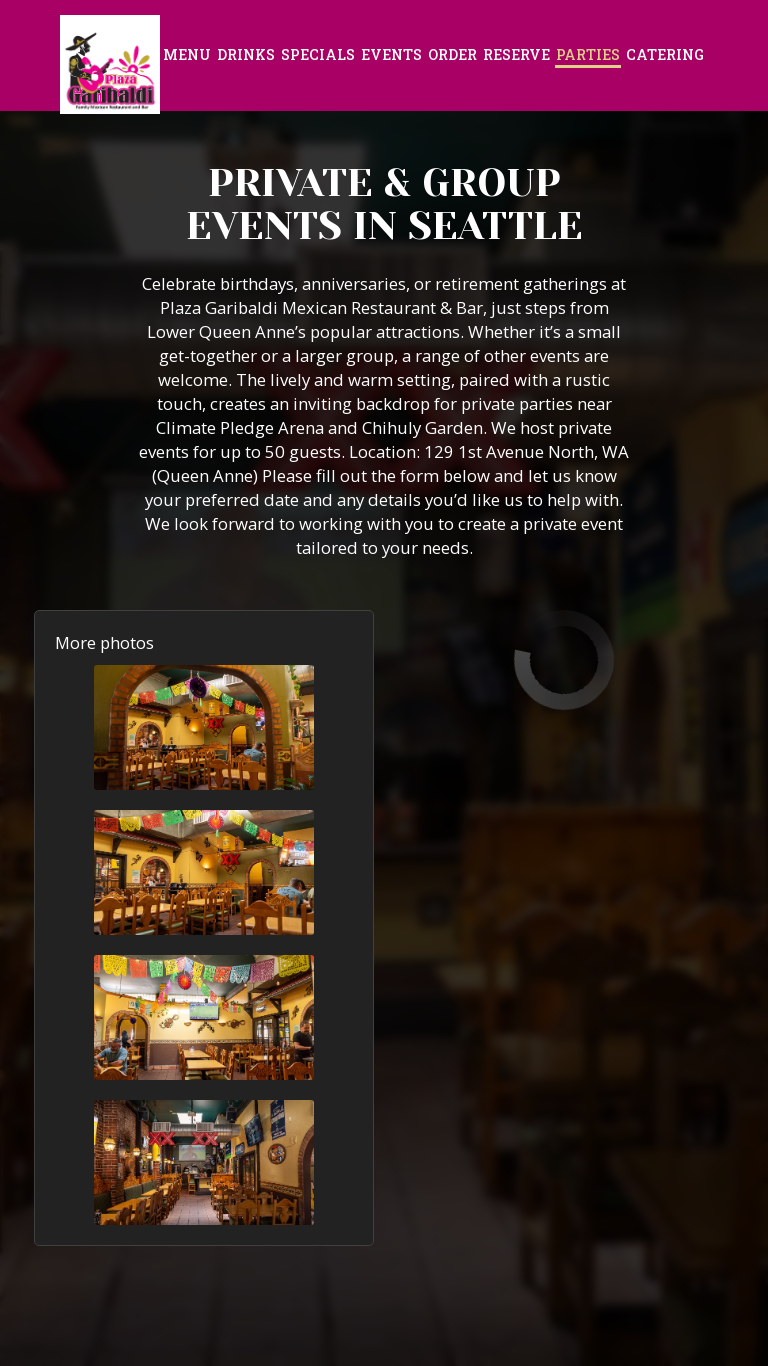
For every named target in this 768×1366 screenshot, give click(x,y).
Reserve (516, 54)
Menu (187, 54)
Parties (588, 54)
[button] (204, 727)
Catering (665, 54)
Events (391, 54)
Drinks (246, 54)
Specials (318, 54)
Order (452, 54)
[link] (110, 64)
